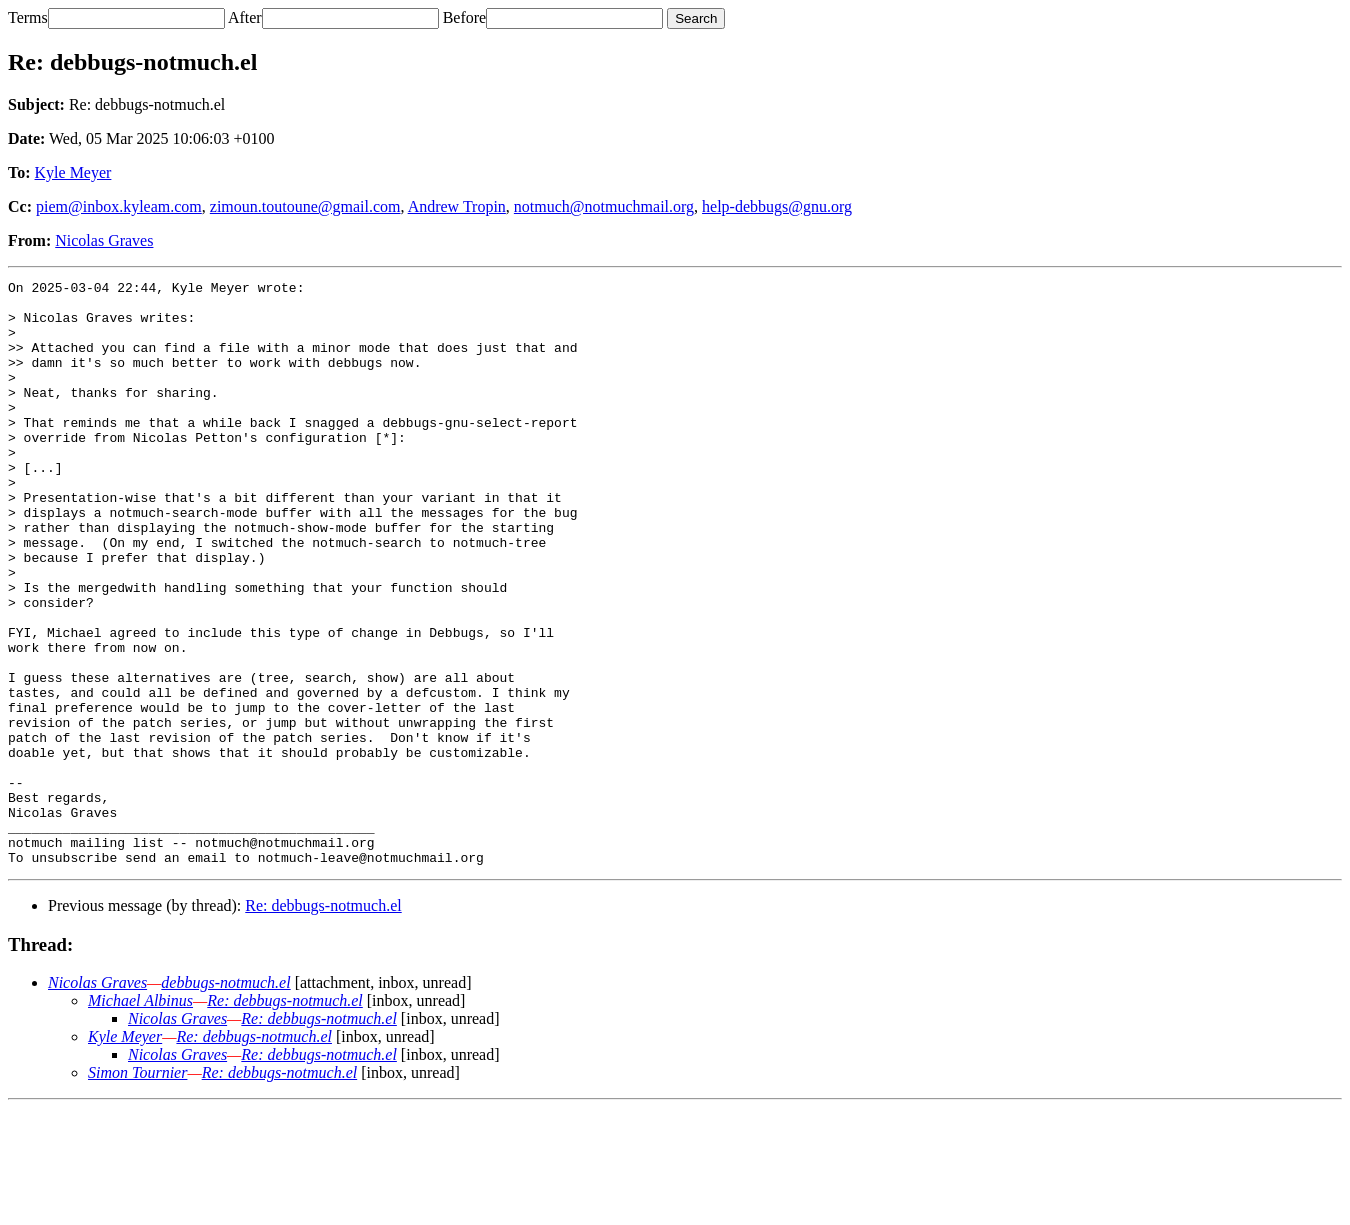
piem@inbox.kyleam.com (119, 206)
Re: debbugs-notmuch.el (323, 1022)
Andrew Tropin (457, 206)
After (245, 17)
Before (465, 17)
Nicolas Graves (104, 240)
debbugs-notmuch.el (225, 1099)
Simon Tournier (137, 1189)
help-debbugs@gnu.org (777, 206)
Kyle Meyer (73, 172)
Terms (28, 17)
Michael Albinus (140, 1117)
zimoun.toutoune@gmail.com (305, 206)
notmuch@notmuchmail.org (604, 206)
